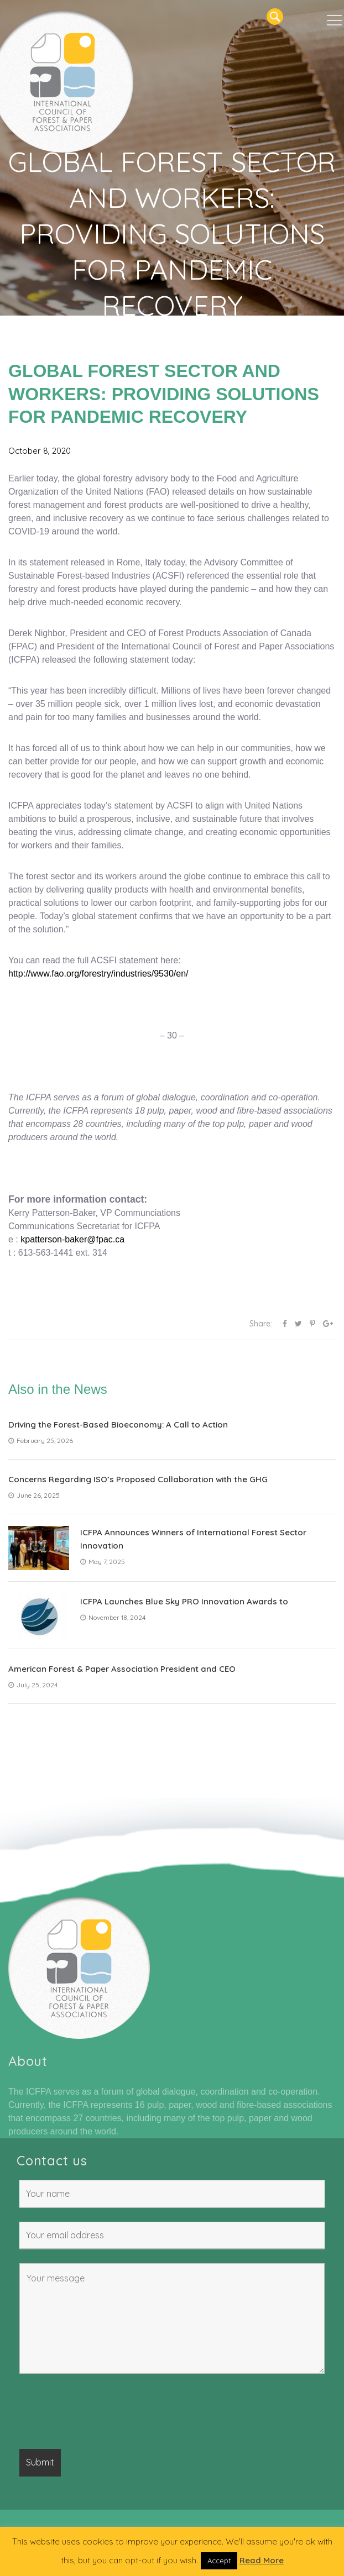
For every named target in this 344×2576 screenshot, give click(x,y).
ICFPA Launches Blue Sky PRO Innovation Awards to (184, 1601)
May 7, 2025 (102, 1561)
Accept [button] (219, 2560)
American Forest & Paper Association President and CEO (122, 1669)
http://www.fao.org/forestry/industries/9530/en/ (98, 973)
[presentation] (103, 2413)
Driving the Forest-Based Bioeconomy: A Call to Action (118, 1424)
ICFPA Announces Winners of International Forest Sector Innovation (193, 1539)
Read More (261, 2560)
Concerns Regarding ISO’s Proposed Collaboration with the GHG (138, 1479)
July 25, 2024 (33, 1685)
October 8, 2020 (39, 450)
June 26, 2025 (34, 1495)
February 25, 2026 (40, 1440)
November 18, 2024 (112, 1617)
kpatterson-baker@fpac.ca (72, 1239)
